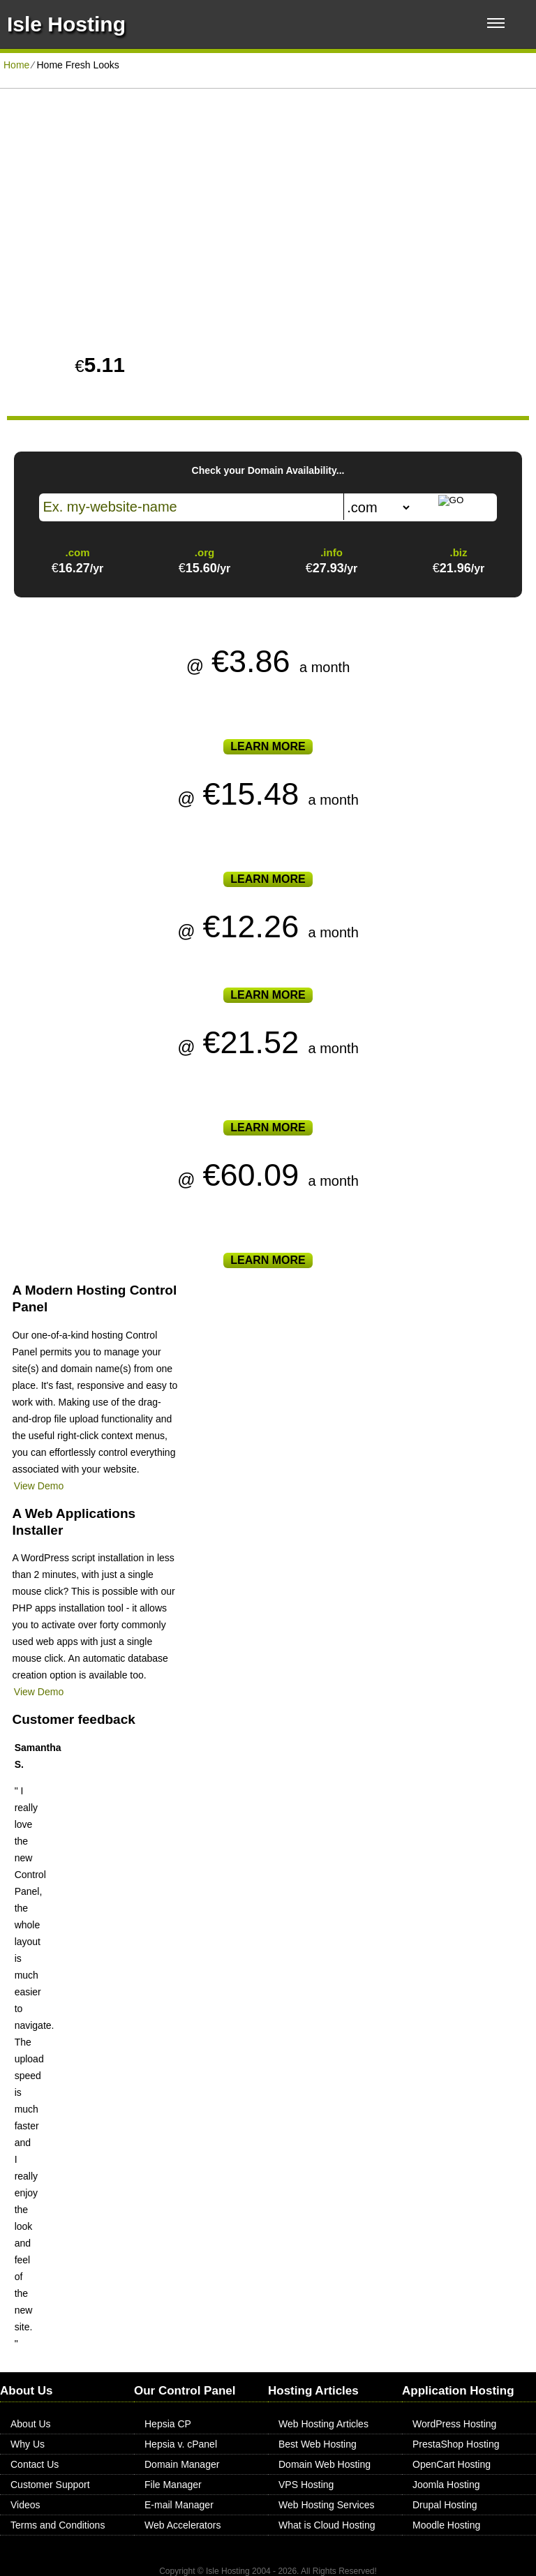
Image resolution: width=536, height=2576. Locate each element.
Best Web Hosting (317, 2444)
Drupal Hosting (444, 2504)
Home (16, 64)
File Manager (173, 2484)
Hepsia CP (167, 2423)
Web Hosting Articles (323, 2423)
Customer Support (50, 2484)
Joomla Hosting (446, 2484)
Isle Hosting (66, 24)
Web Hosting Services (326, 2504)
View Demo (39, 1485)
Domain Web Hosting (324, 2464)
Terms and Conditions (57, 2525)
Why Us (27, 2444)
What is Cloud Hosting (326, 2525)
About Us (30, 2423)
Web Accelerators (182, 2525)
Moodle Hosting (446, 2525)
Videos (25, 2504)
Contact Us (34, 2464)
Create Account (402, 281)
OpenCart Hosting (451, 2464)
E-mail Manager (179, 2504)
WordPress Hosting (454, 2423)
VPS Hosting (306, 2484)
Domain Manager (181, 2464)
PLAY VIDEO (138, 280)
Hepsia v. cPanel (180, 2444)
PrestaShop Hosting (456, 2444)
